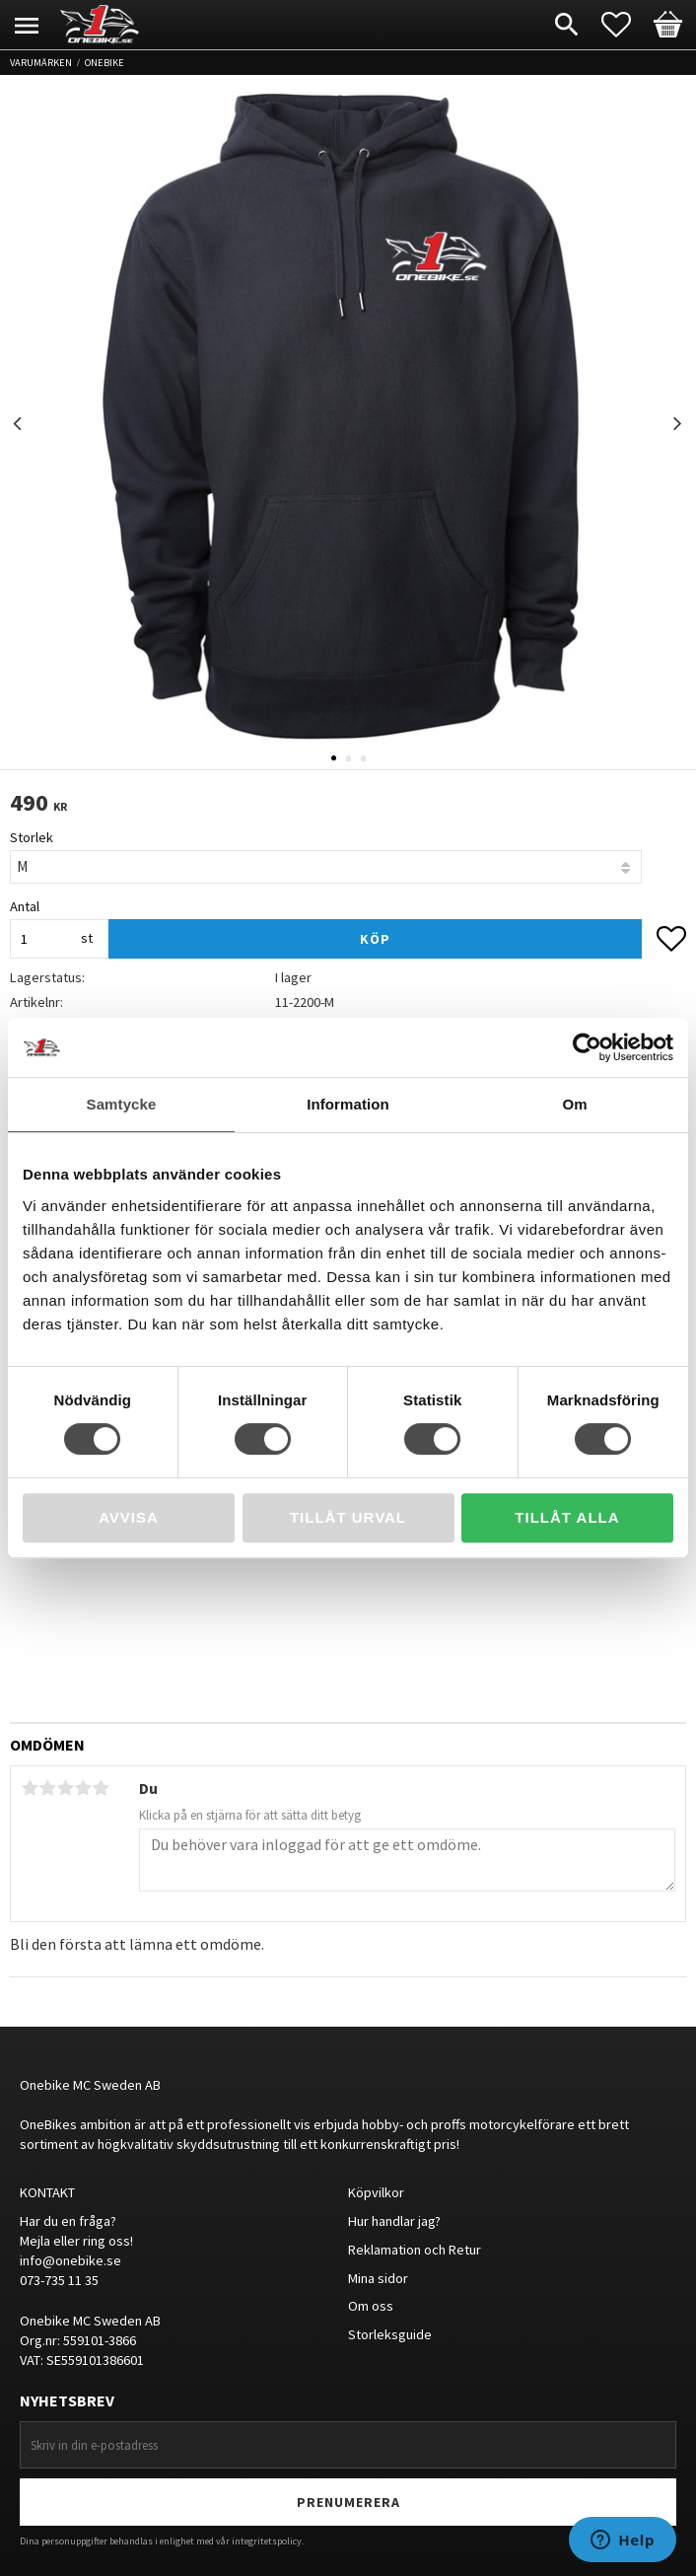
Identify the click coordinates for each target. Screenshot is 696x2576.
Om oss (370, 2306)
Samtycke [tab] (122, 1104)
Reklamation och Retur (414, 2249)
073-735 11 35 (59, 2280)
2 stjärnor (47, 1788)
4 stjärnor (83, 1788)
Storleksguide (390, 2334)
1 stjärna (29, 1788)
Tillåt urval (348, 1517)
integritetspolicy (267, 2541)
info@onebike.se (70, 2260)
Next (677, 424)
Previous (18, 424)
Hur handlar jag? (394, 2221)
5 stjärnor (100, 1788)
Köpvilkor (376, 2192)
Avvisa (129, 1517)
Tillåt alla (567, 1517)
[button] (626, 24)
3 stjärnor (65, 1788)
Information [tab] (348, 1104)
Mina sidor (378, 2278)
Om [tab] (574, 1104)
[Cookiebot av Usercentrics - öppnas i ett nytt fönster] (587, 1047)
